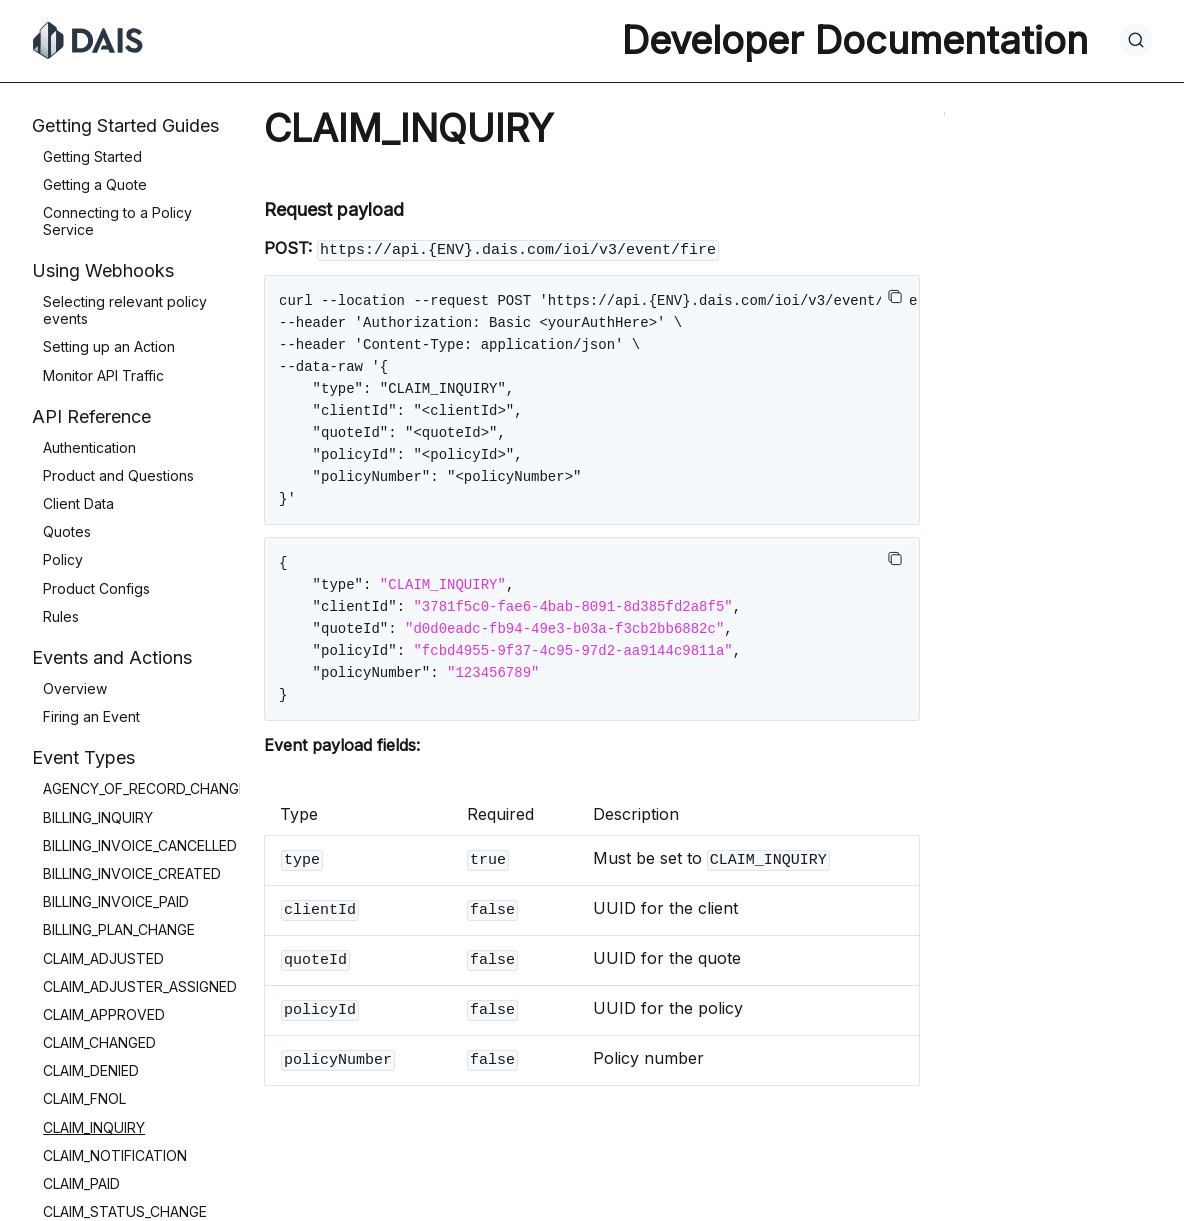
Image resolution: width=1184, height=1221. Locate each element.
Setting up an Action (109, 346)
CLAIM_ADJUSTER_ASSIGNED (140, 986)
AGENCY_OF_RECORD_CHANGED (150, 788)
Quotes (67, 531)
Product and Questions (118, 475)
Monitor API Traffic (103, 375)
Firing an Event (91, 716)
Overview (75, 688)
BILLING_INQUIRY (98, 817)
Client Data (78, 503)
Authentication (89, 447)
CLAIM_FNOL (84, 1098)
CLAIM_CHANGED (99, 1042)
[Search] (1136, 40)
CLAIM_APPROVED (104, 1014)
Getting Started (92, 156)
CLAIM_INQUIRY (94, 1127)
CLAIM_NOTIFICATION (115, 1155)
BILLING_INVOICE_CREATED (132, 873)
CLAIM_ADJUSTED (103, 958)
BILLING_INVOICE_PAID (116, 901)
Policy (63, 559)
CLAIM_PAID (81, 1183)
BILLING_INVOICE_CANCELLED (140, 845)
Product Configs (96, 588)
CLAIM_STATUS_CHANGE (125, 1211)
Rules (61, 616)
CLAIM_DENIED (91, 1070)
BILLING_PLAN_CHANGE (119, 929)
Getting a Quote (95, 184)
